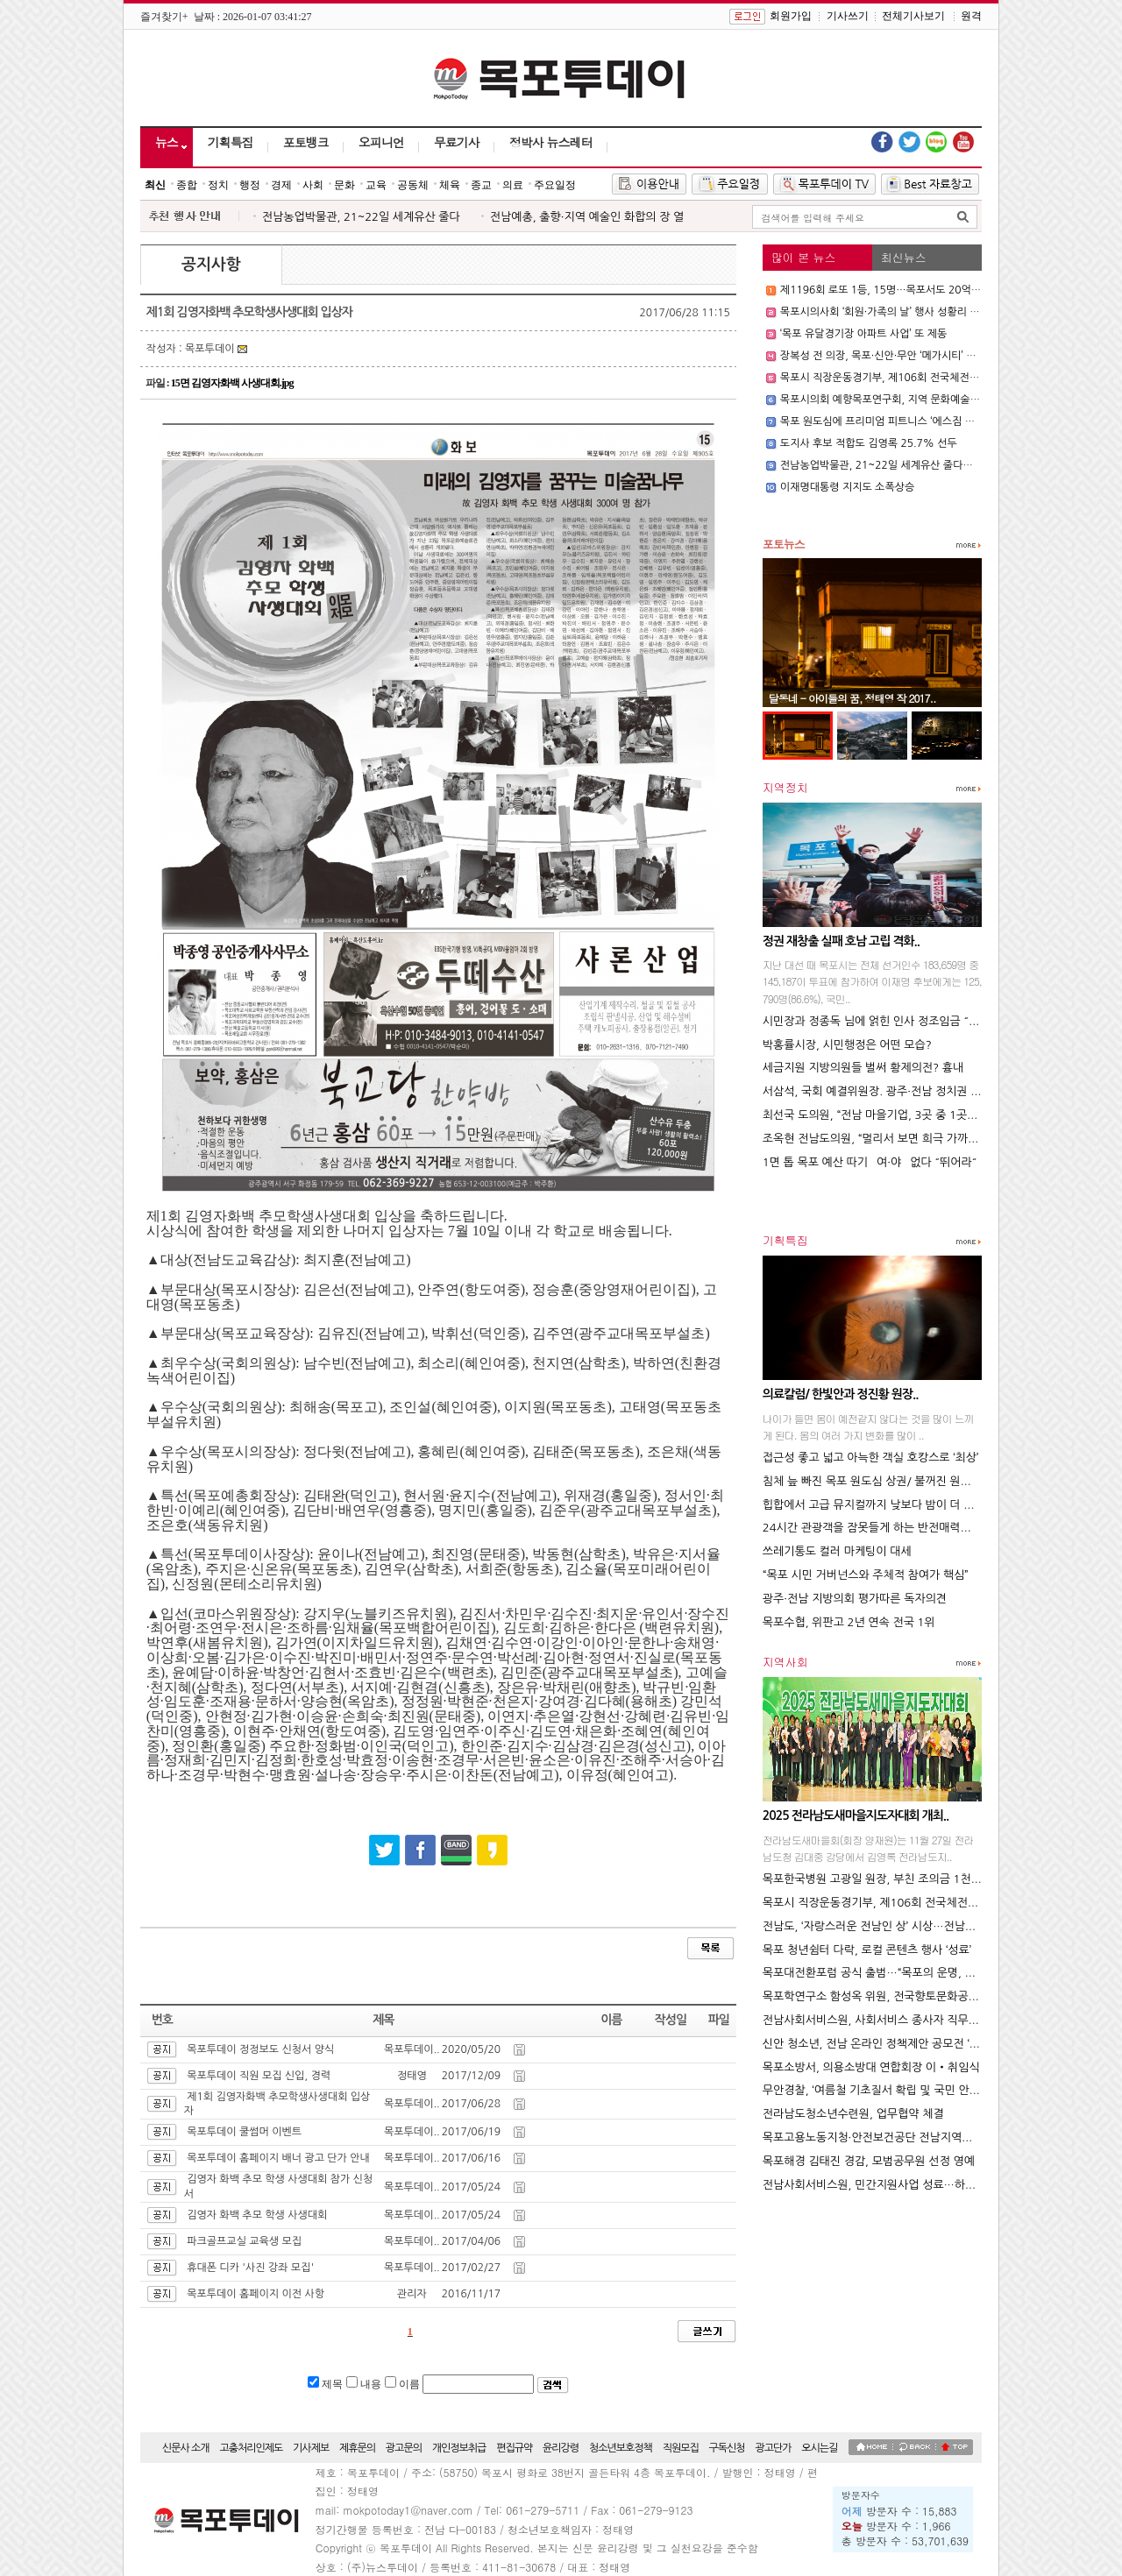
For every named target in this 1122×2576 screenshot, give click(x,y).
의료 (512, 185)
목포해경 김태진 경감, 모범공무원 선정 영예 (869, 2161)
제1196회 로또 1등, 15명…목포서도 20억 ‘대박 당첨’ (900, 290)
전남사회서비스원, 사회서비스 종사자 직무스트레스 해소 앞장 (912, 2020)
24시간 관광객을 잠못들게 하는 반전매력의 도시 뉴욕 (891, 1527)
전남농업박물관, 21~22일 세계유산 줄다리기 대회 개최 (904, 465)
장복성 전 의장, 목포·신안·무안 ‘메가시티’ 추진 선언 (894, 355)
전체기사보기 (913, 16)
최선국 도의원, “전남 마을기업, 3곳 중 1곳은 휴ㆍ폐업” (895, 1115)
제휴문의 (357, 2448)
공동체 (413, 185)
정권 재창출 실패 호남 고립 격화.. (841, 941)
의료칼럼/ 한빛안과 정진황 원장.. (841, 1394)
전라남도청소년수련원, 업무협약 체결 (853, 2114)
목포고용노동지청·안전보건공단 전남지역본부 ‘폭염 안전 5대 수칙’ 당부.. (938, 2137)
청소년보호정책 (620, 2448)
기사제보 (311, 2448)
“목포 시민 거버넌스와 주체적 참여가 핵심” (866, 1575)
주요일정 (555, 185)
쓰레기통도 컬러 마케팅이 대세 (837, 1551)
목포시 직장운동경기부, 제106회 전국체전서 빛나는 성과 (907, 377)
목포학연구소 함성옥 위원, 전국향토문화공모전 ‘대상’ (891, 1996)
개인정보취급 (459, 2448)
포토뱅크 (306, 142)
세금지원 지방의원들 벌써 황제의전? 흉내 (863, 1067)
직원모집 (681, 2448)
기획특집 (230, 142)
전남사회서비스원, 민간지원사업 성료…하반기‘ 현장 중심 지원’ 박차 (926, 2184)
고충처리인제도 (250, 2448)
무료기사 (456, 142)
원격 (971, 16)
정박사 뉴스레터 (551, 142)
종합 (186, 185)
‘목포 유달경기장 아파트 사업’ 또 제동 (863, 334)
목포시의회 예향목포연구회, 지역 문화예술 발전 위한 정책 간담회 (925, 399)
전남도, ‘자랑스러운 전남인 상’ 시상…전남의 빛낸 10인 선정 (908, 1926)
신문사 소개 (185, 2448)
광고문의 (404, 2448)
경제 (281, 185)
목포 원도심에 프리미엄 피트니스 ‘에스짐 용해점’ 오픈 (899, 421)
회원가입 (791, 16)
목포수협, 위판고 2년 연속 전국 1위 (849, 1622)
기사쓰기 (848, 16)
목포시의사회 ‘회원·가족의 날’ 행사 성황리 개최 (885, 312)
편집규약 (514, 2448)
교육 (376, 185)
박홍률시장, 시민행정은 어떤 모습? (847, 1045)
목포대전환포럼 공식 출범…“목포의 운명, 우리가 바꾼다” (899, 1972)
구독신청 (727, 2448)
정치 (218, 185)
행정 (249, 185)
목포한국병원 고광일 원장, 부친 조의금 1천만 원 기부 (891, 1879)
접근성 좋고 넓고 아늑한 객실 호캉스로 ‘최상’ (871, 1457)
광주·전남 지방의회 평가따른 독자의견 (855, 1598)
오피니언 (381, 142)
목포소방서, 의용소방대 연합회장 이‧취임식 (871, 2067)
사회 (312, 185)
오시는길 (819, 2448)
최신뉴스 (904, 257)
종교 (481, 185)
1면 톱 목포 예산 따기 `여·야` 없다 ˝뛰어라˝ (870, 1162)
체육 (449, 185)
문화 (344, 185)
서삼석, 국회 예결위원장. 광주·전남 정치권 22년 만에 (891, 1091)
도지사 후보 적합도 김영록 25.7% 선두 (868, 443)
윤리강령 (561, 2448)
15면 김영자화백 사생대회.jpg (232, 383)
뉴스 (166, 142)
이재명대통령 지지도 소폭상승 (847, 487)
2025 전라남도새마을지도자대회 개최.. (856, 1815)
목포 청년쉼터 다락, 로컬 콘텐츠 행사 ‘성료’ (867, 1950)
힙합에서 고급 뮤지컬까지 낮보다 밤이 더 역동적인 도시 (897, 1505)
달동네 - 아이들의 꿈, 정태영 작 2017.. (852, 697)
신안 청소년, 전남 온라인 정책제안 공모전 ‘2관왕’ (881, 2043)
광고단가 (773, 2448)
